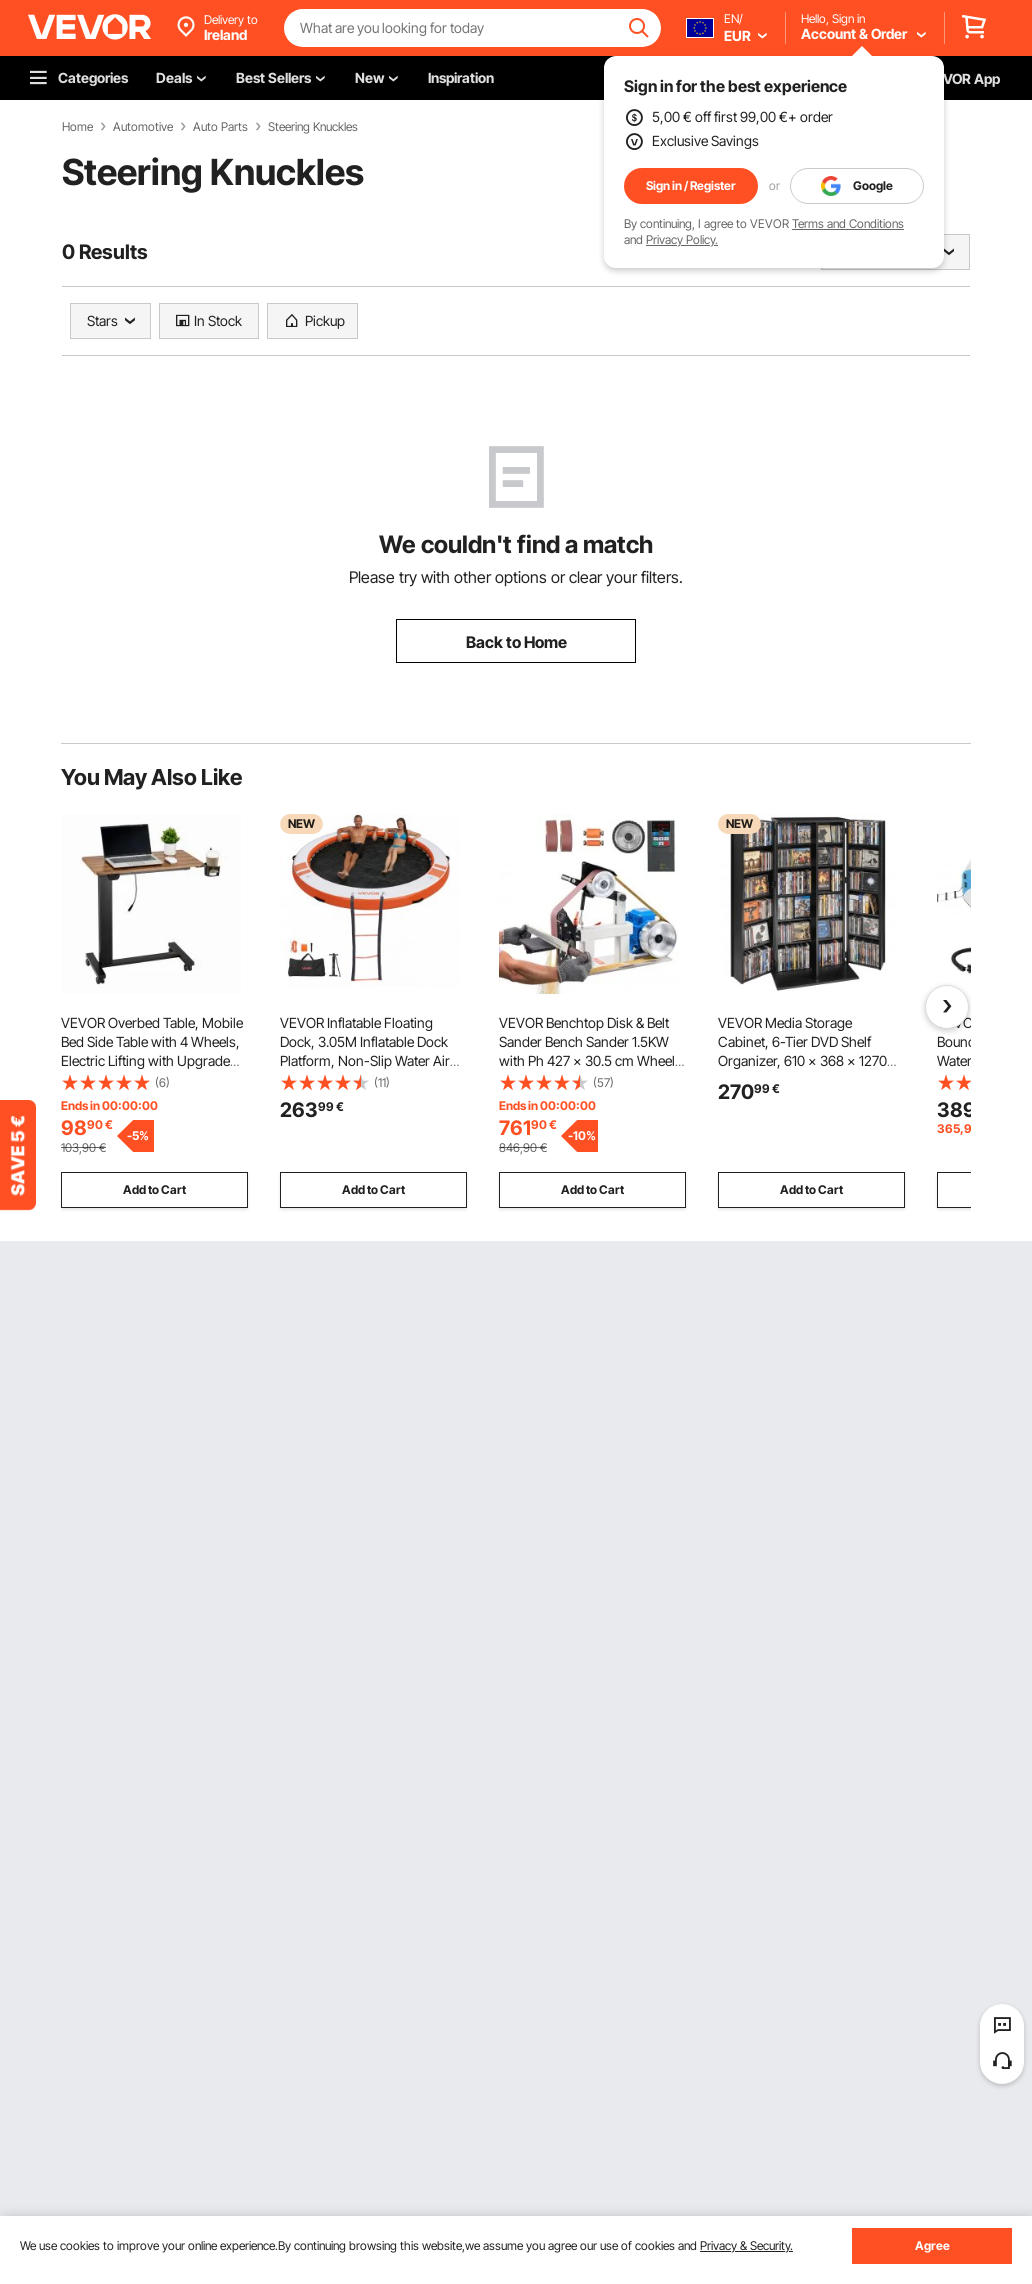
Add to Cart (154, 1189)
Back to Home (516, 642)
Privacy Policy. (682, 239)
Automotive (143, 127)
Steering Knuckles (313, 127)
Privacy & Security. (746, 2245)
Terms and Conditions (848, 223)
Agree (932, 2245)
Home (77, 127)
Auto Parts (220, 127)
